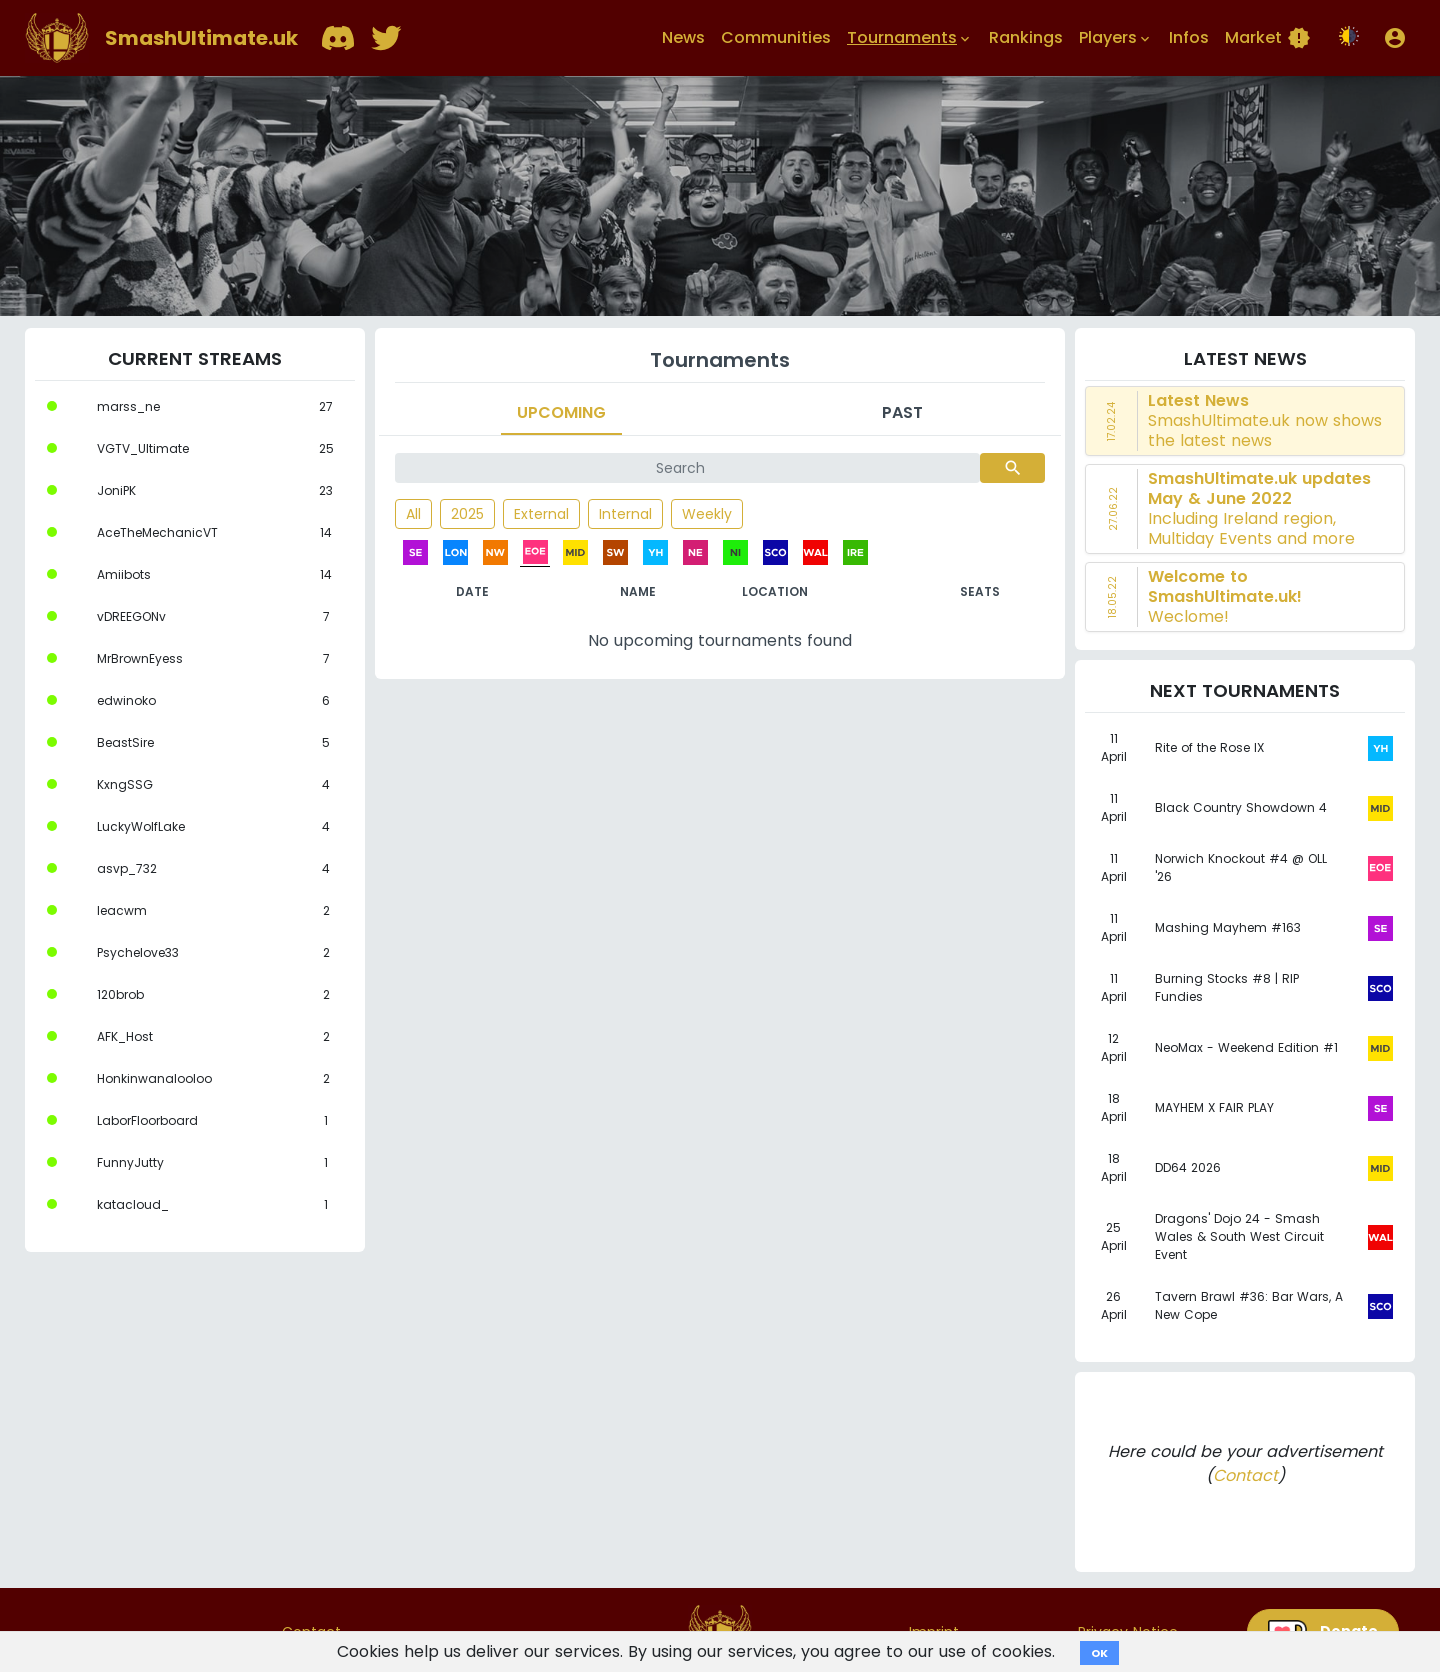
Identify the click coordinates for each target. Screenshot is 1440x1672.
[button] (1395, 38)
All (413, 514)
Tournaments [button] (910, 38)
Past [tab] (902, 412)
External (541, 514)
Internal (625, 514)
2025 (467, 514)
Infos (1189, 37)
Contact (1245, 1475)
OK (1099, 1653)
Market (1268, 38)
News (683, 37)
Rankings (1026, 37)
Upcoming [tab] (561, 412)
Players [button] (1116, 38)
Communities (776, 37)
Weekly (707, 514)
